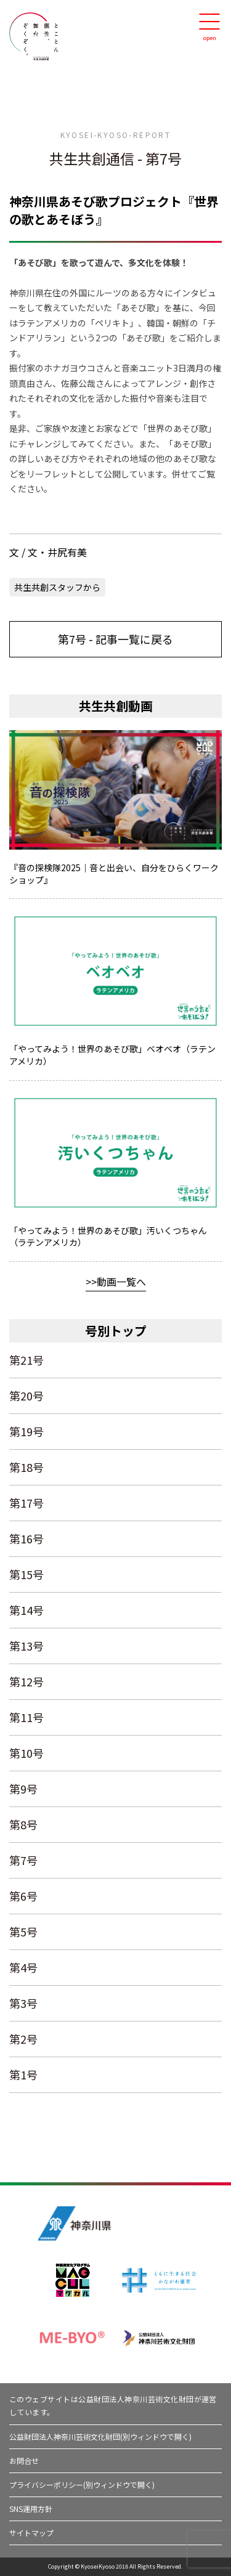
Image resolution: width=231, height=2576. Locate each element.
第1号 (23, 2074)
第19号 (26, 1431)
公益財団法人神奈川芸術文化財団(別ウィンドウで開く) (100, 2436)
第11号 (26, 1717)
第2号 (23, 2039)
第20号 (26, 1396)
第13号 (26, 1646)
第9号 (23, 1789)
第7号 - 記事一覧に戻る (115, 639)
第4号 (23, 1967)
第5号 (23, 1932)
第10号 (26, 1753)
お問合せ (24, 2460)
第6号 (23, 1896)
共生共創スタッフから (57, 587)
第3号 (23, 2003)
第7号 (23, 1860)
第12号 (26, 1681)
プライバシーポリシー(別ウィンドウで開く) (82, 2484)
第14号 (26, 1610)
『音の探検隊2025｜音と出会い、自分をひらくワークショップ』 (114, 873)
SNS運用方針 (30, 2508)
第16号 (26, 1538)
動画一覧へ (121, 1281)
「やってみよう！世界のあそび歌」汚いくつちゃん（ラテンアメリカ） (108, 1236)
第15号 (26, 1574)
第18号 (26, 1467)
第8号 (23, 1824)
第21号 (26, 1360)
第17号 (26, 1503)
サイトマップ (31, 2532)
